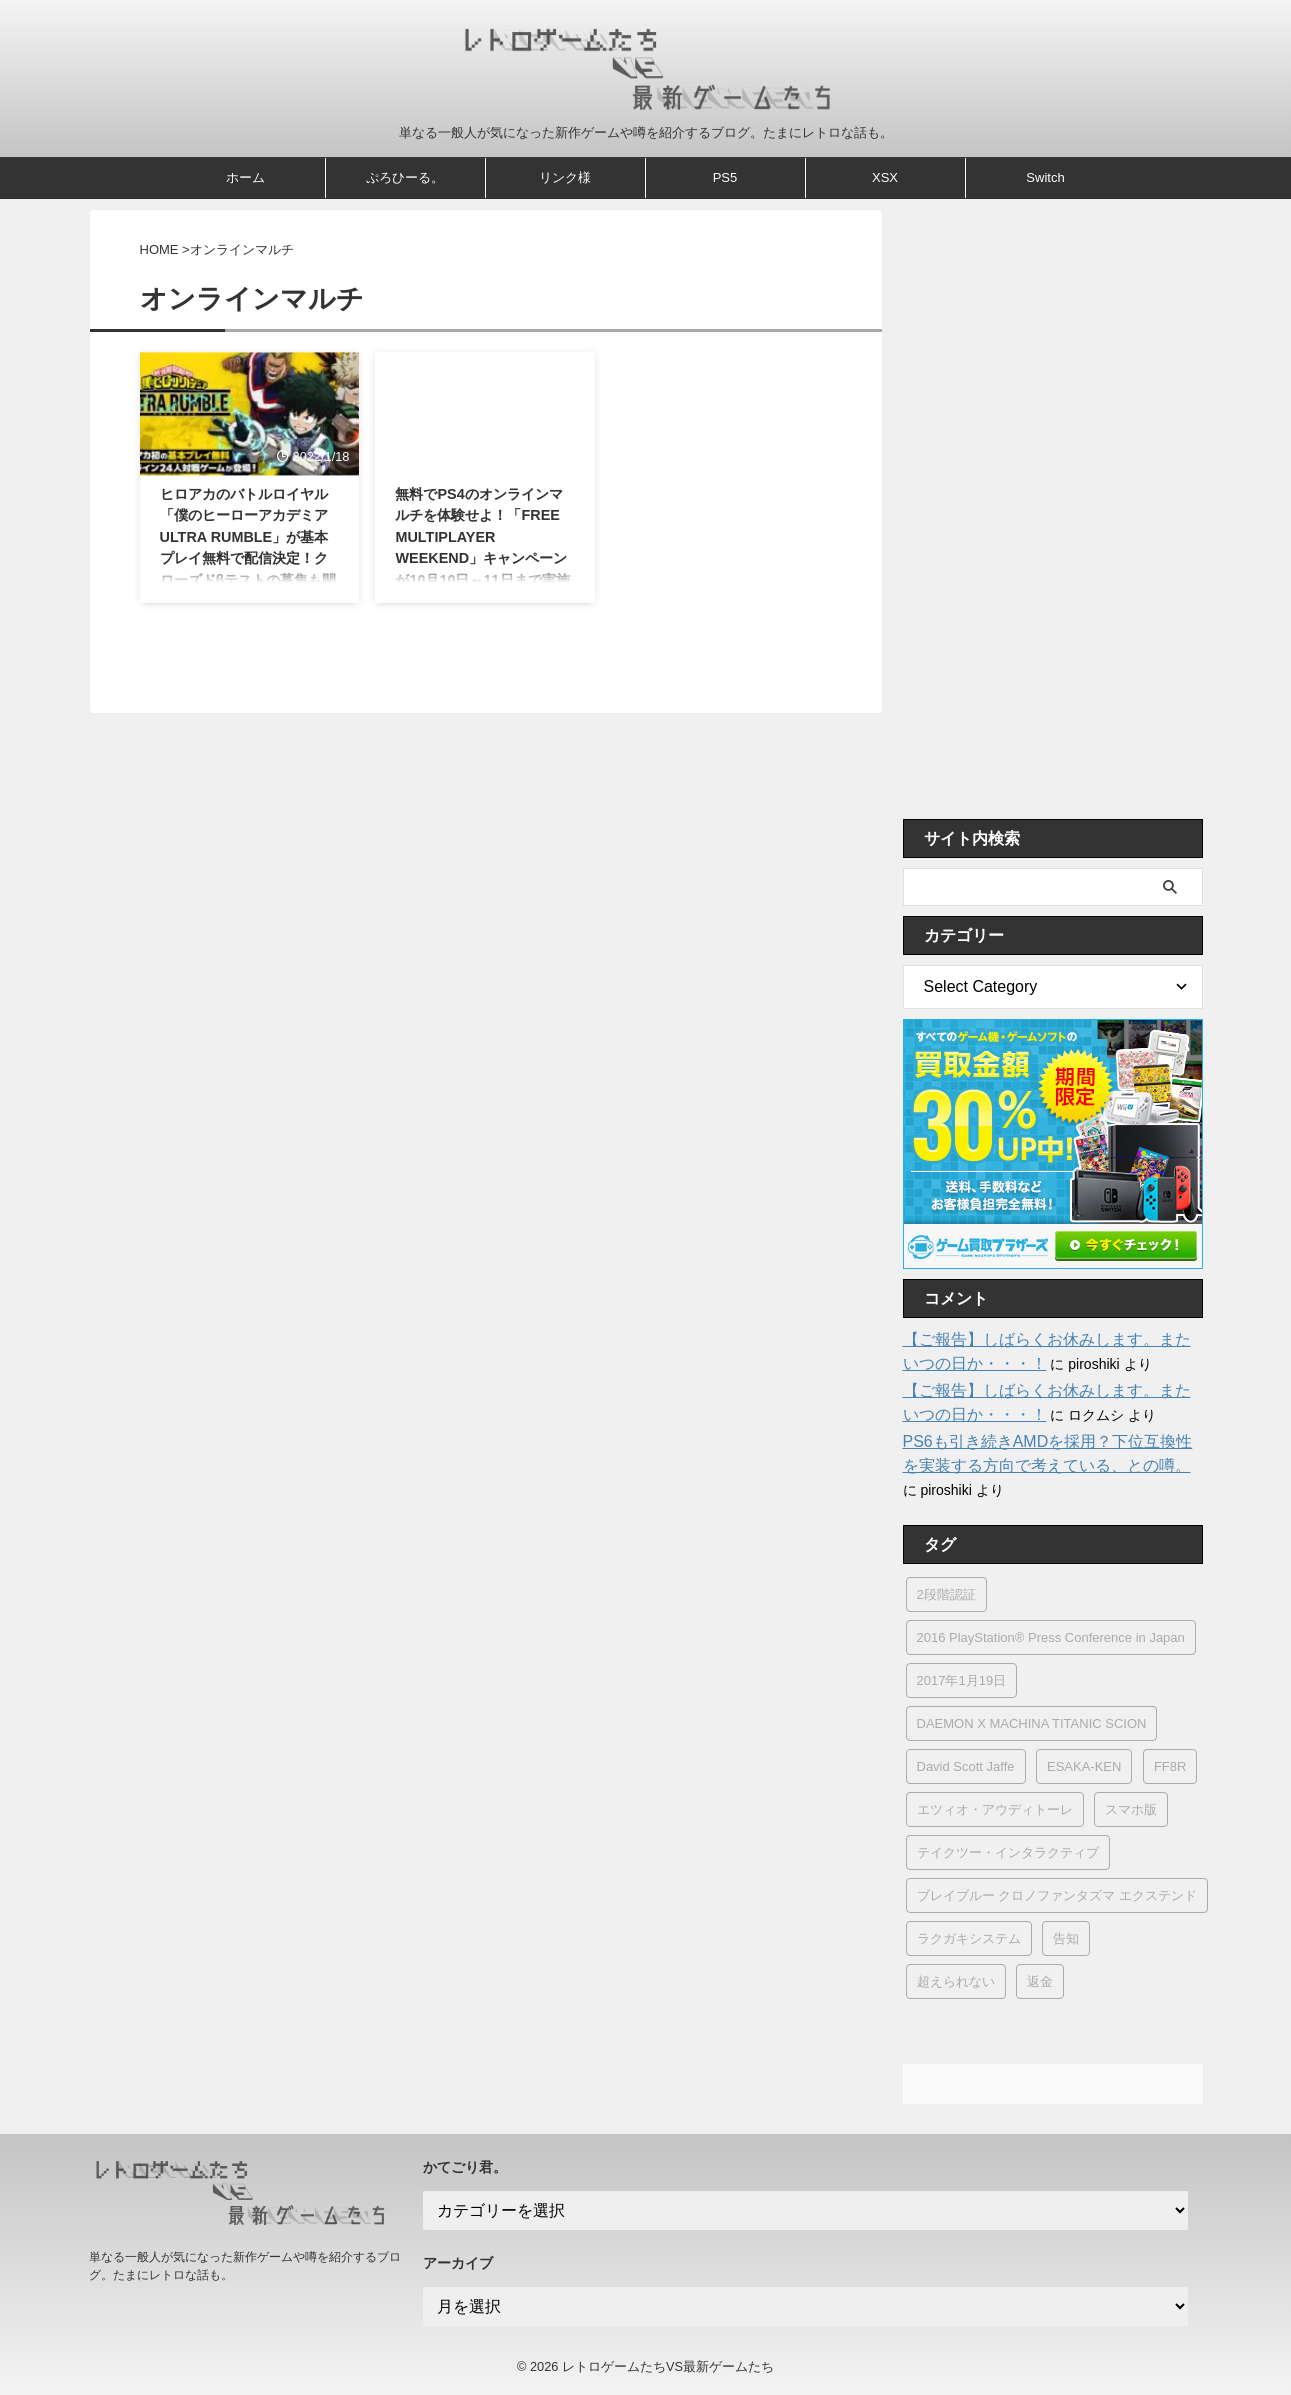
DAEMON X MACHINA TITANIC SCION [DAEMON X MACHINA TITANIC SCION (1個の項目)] (1032, 1723)
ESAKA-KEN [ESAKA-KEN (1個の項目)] (1084, 1766)
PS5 (725, 177)
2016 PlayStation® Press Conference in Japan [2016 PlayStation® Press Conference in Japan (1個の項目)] (1051, 1637)
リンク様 (565, 177)
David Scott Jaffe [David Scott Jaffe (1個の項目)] (966, 1766)
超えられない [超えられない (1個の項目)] (956, 1981)
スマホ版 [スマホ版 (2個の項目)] (1131, 1809)
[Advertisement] (1053, 509)
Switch (1045, 177)
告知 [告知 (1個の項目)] (1066, 1938)
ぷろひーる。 (405, 177)
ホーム (245, 177)
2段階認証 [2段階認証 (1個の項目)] (946, 1594)
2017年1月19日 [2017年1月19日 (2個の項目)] (962, 1680)
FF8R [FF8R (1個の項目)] (1170, 1766)
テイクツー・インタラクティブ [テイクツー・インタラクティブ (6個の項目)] (1008, 1852)
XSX (885, 177)
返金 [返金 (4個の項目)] (1040, 1981)
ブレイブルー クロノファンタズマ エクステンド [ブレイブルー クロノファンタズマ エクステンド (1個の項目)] (1057, 1895)
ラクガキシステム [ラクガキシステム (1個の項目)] (969, 1938)
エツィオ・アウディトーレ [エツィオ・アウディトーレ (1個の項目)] (995, 1809)
